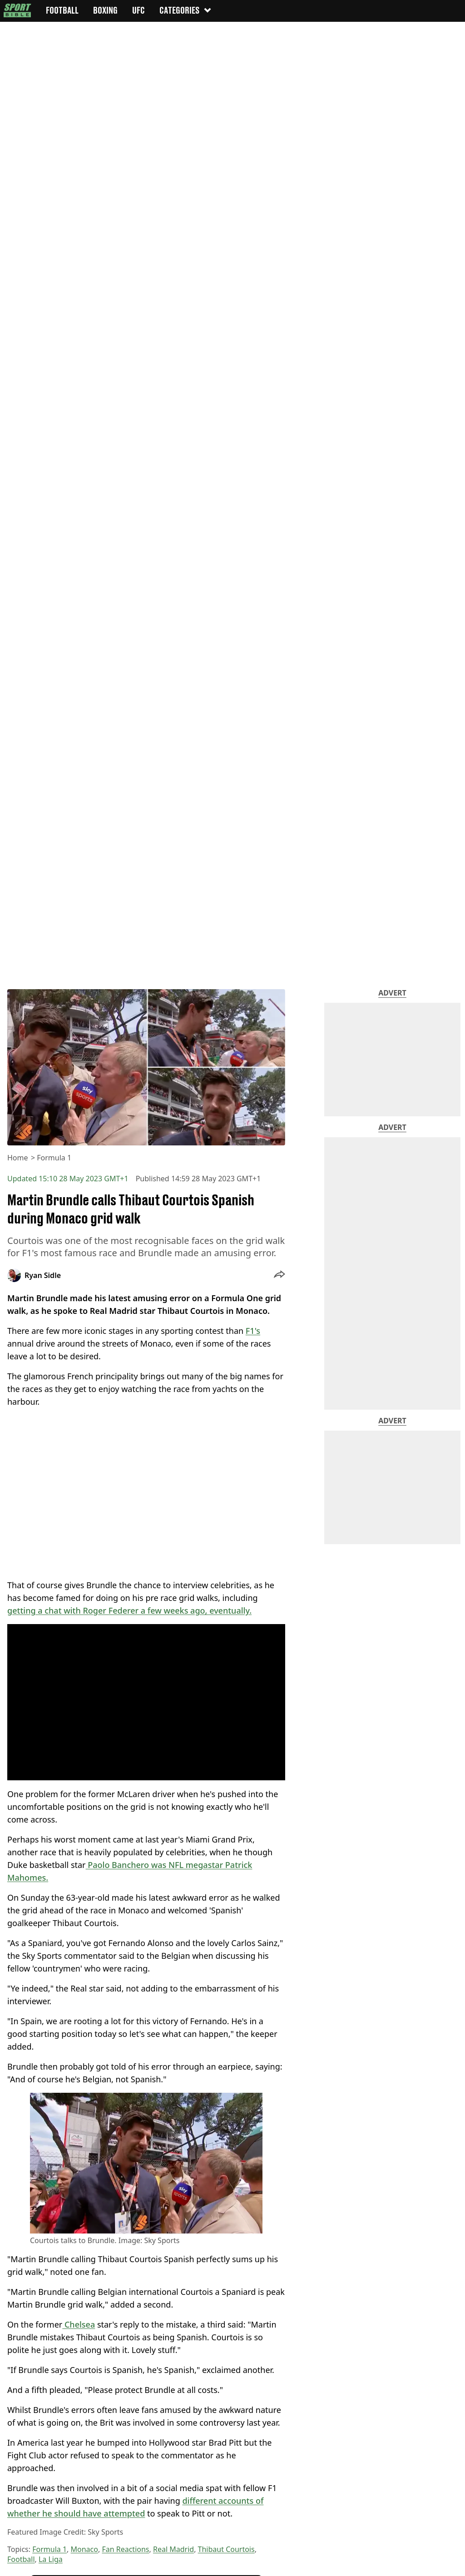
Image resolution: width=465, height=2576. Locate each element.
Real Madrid (173, 2549)
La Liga (51, 2559)
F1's (253, 1330)
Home (17, 1158)
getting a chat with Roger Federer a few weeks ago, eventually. (129, 1610)
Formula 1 (54, 1158)
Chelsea (78, 2324)
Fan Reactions (125, 2549)
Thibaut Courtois (226, 2549)
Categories (185, 10)
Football (21, 2559)
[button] (279, 1275)
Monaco (84, 2549)
